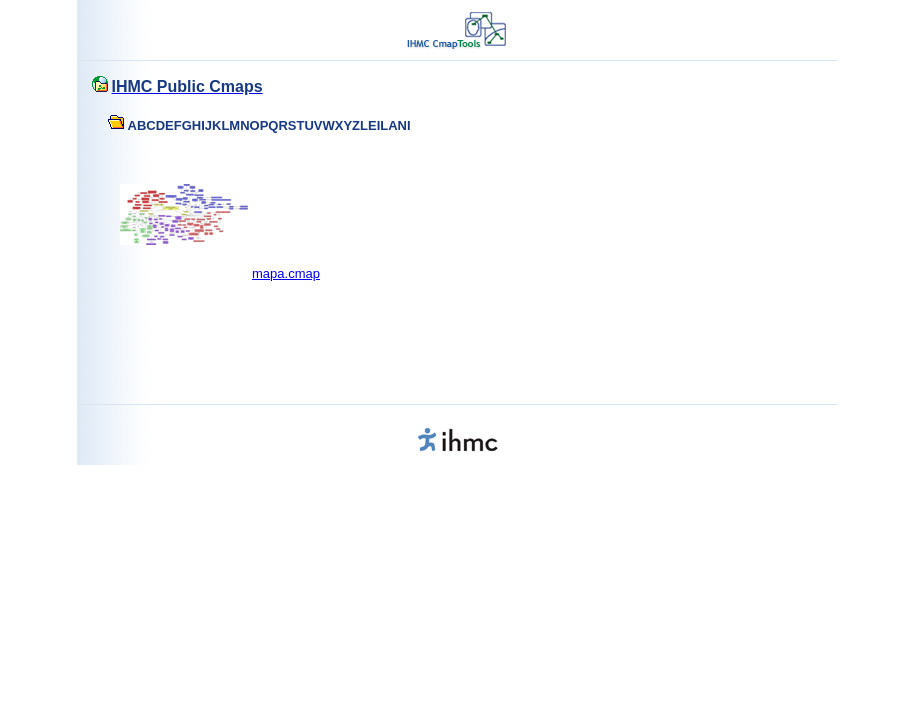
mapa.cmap (286, 273)
